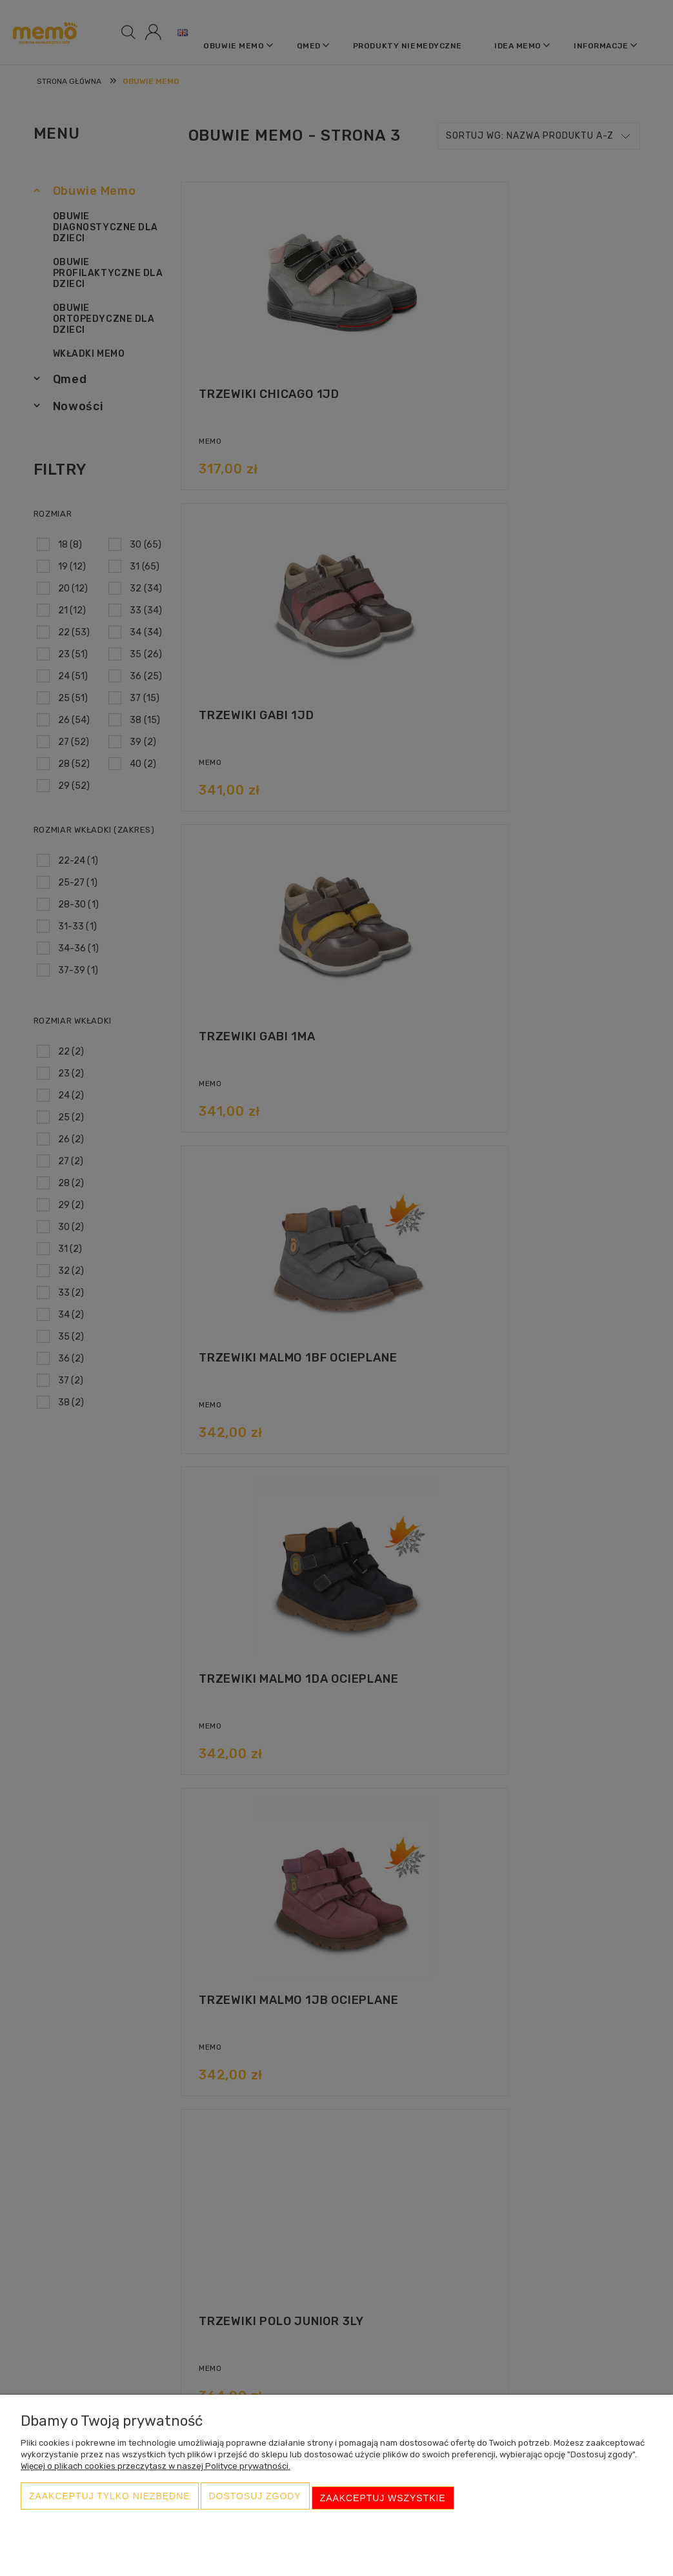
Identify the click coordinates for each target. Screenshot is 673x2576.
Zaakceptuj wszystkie (383, 2502)
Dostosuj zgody (255, 2502)
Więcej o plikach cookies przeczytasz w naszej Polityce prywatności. (155, 2474)
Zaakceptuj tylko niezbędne (109, 2502)
